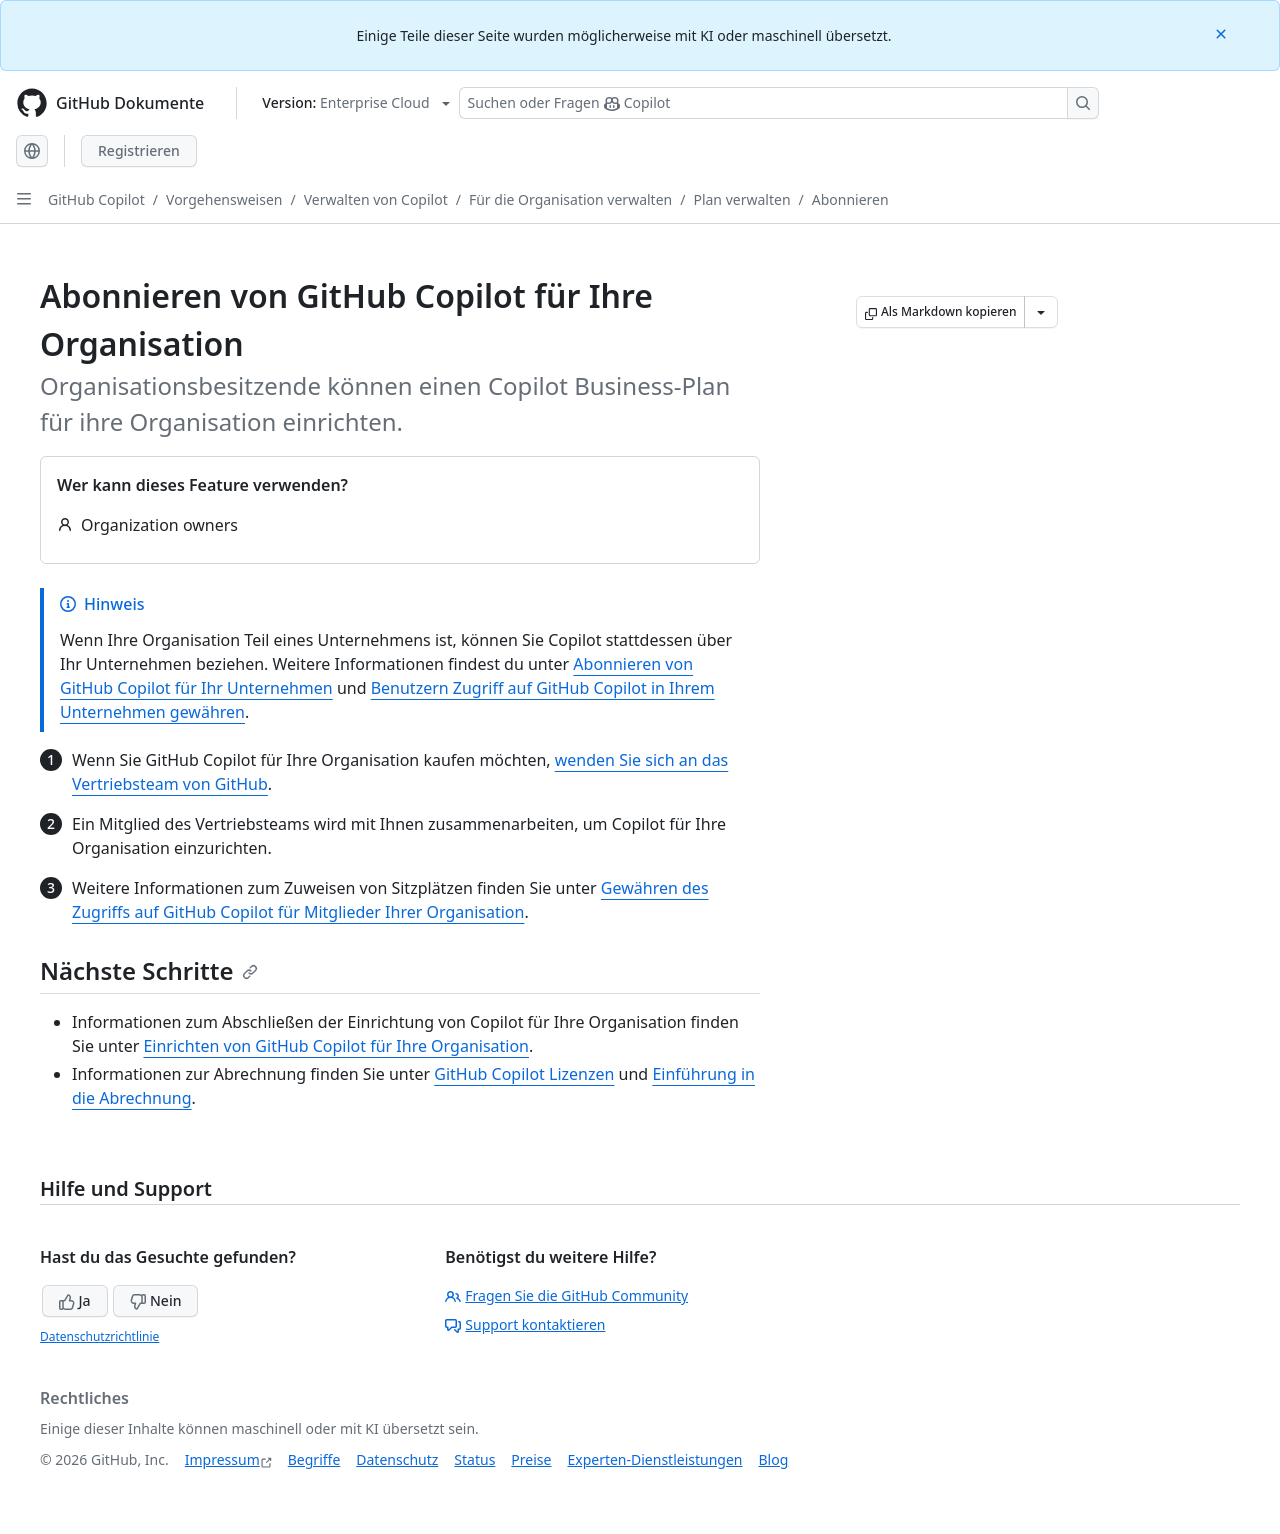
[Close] (1223, 32)
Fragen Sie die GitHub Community (566, 1295)
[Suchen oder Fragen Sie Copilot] (779, 103)
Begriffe (314, 1459)
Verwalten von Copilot (376, 199)
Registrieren (139, 150)
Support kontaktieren (525, 1324)
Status (474, 1459)
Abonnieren (850, 199)
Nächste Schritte (149, 970)
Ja (75, 1300)
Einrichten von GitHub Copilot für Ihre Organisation (336, 1046)
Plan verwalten (741, 199)
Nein (155, 1300)
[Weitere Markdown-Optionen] (1041, 312)
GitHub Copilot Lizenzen (524, 1074)
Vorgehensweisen (224, 199)
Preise (531, 1459)
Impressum (222, 1459)
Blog (774, 1459)
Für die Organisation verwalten (570, 199)
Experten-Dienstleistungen (654, 1459)
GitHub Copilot (96, 199)
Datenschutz (397, 1459)
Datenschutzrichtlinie (99, 1336)
